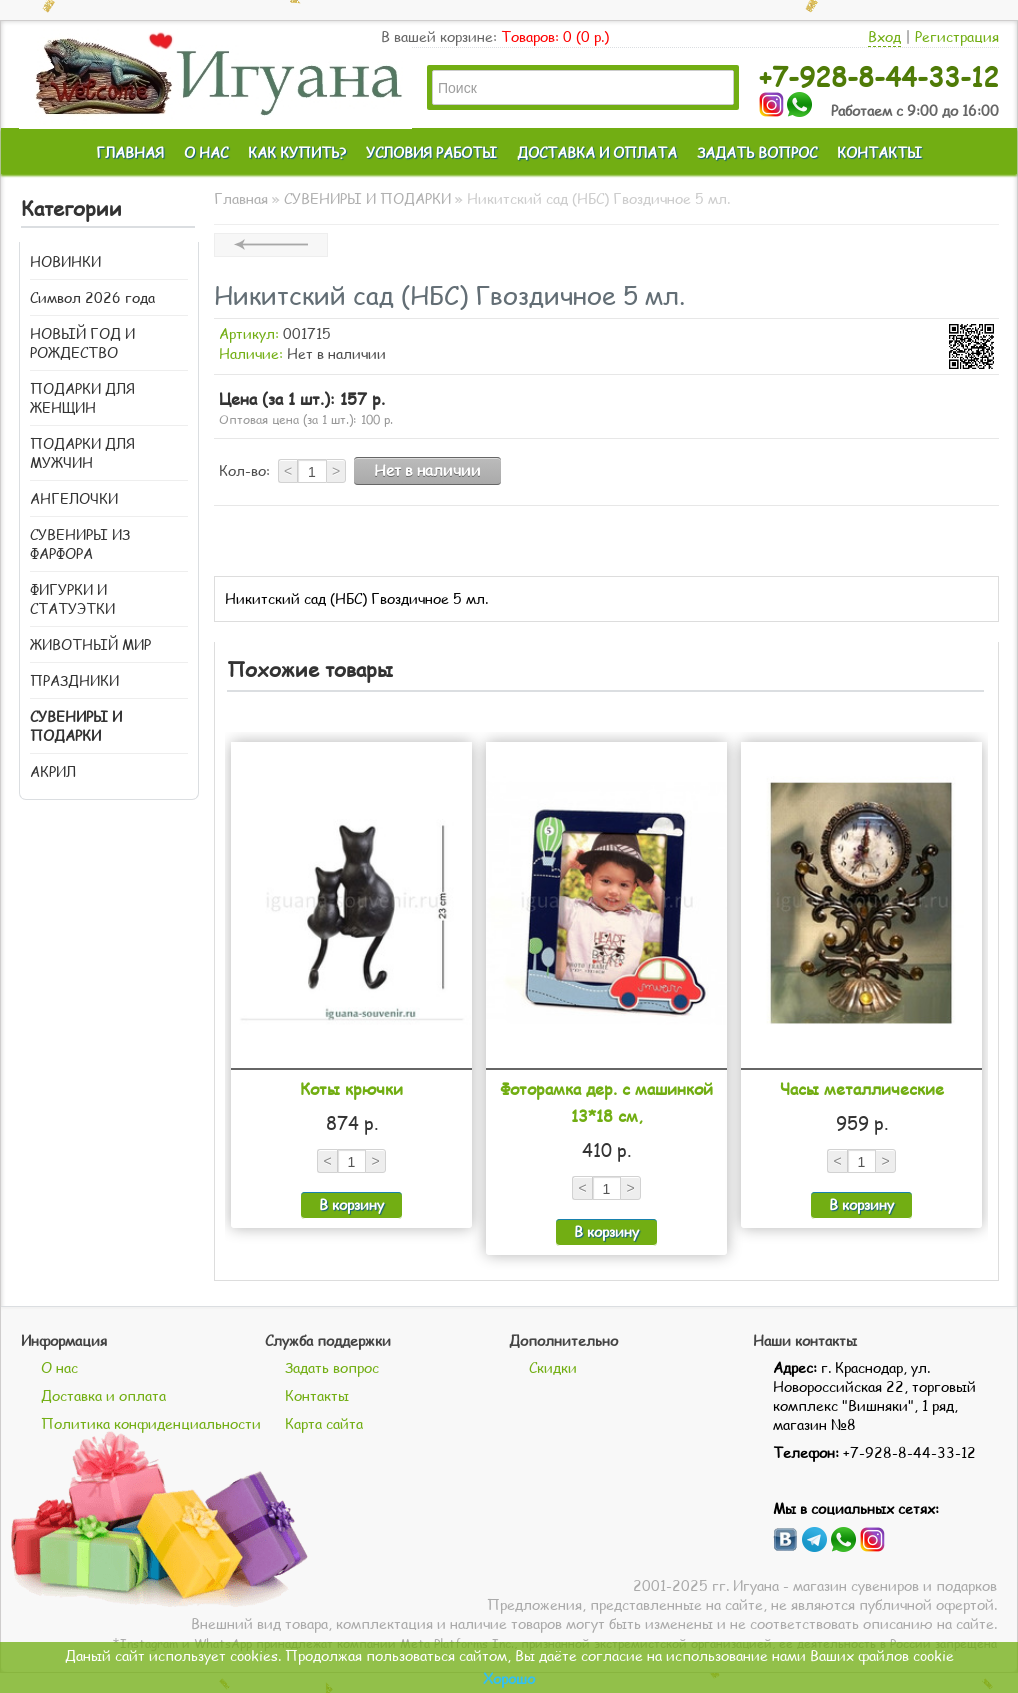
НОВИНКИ (65, 261)
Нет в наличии (427, 470)
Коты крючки (351, 1088)
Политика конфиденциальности (151, 1423)
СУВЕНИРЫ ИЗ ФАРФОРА (80, 544)
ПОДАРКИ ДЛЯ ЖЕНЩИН (82, 398)
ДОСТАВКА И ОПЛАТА (597, 152)
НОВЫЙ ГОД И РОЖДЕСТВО (82, 343)
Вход (884, 36)
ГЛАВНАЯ (130, 152)
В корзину (351, 1204)
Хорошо (509, 1678)
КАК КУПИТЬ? (297, 152)
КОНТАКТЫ (879, 152)
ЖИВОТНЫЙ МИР (90, 644)
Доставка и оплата (103, 1395)
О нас (59, 1367)
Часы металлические (862, 1088)
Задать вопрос (332, 1367)
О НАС (206, 152)
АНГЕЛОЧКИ (74, 498)
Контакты (317, 1395)
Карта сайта (324, 1423)
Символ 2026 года (92, 297)
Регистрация (957, 36)
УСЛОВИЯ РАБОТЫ (431, 152)
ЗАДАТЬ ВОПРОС (757, 152)
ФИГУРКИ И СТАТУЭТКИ (72, 599)
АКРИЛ (53, 771)
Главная (241, 198)
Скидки (553, 1367)
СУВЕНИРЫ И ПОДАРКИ (76, 726)
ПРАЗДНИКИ (74, 680)
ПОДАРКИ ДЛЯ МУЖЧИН (82, 453)
